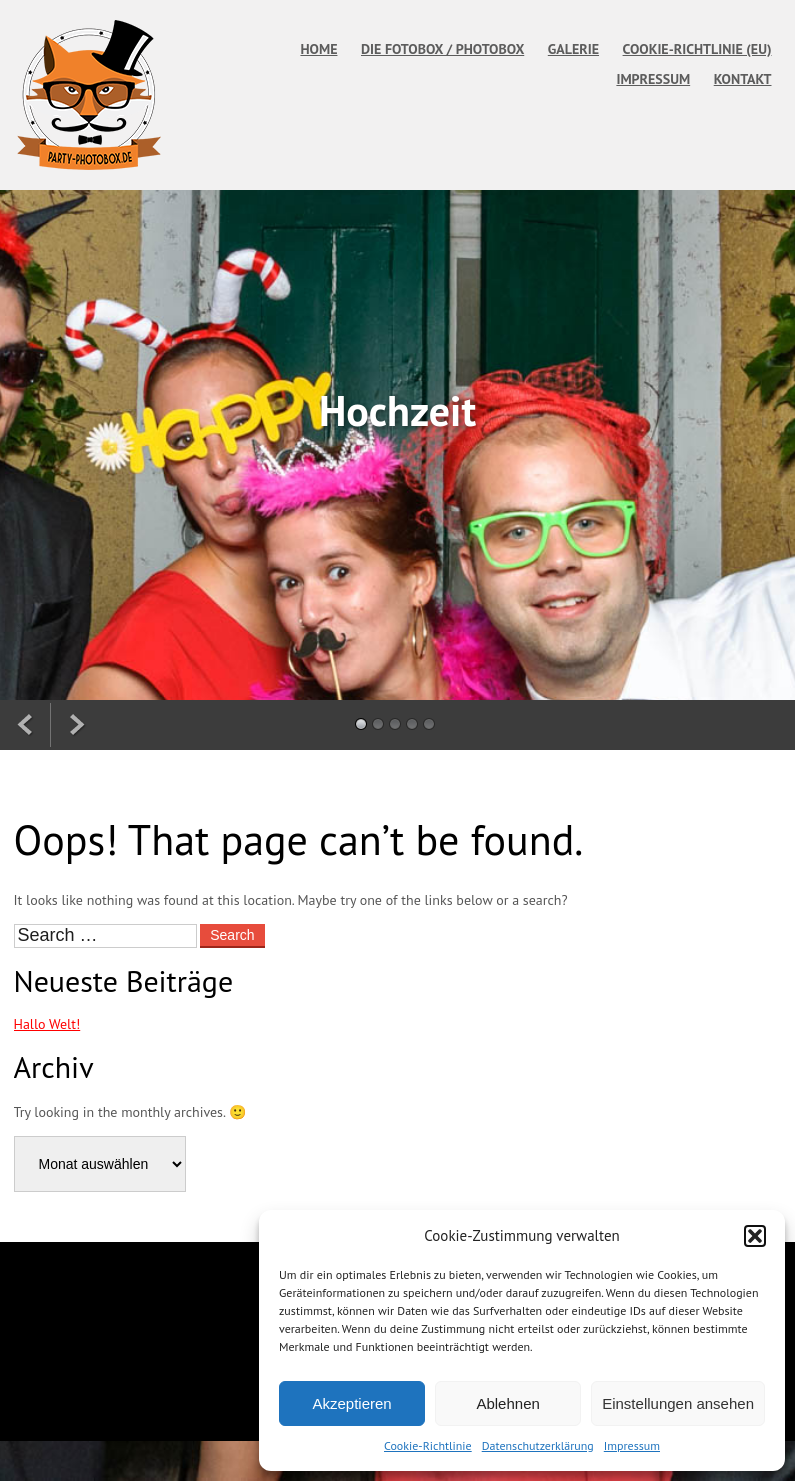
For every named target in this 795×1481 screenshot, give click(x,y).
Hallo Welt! (47, 1024)
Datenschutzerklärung (538, 1445)
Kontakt (743, 79)
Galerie (573, 49)
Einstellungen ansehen (678, 1403)
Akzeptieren (351, 1403)
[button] (755, 1236)
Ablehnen (507, 1403)
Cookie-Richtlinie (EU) (697, 49)
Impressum (632, 1445)
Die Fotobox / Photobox (442, 49)
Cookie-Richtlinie (428, 1445)
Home (318, 49)
